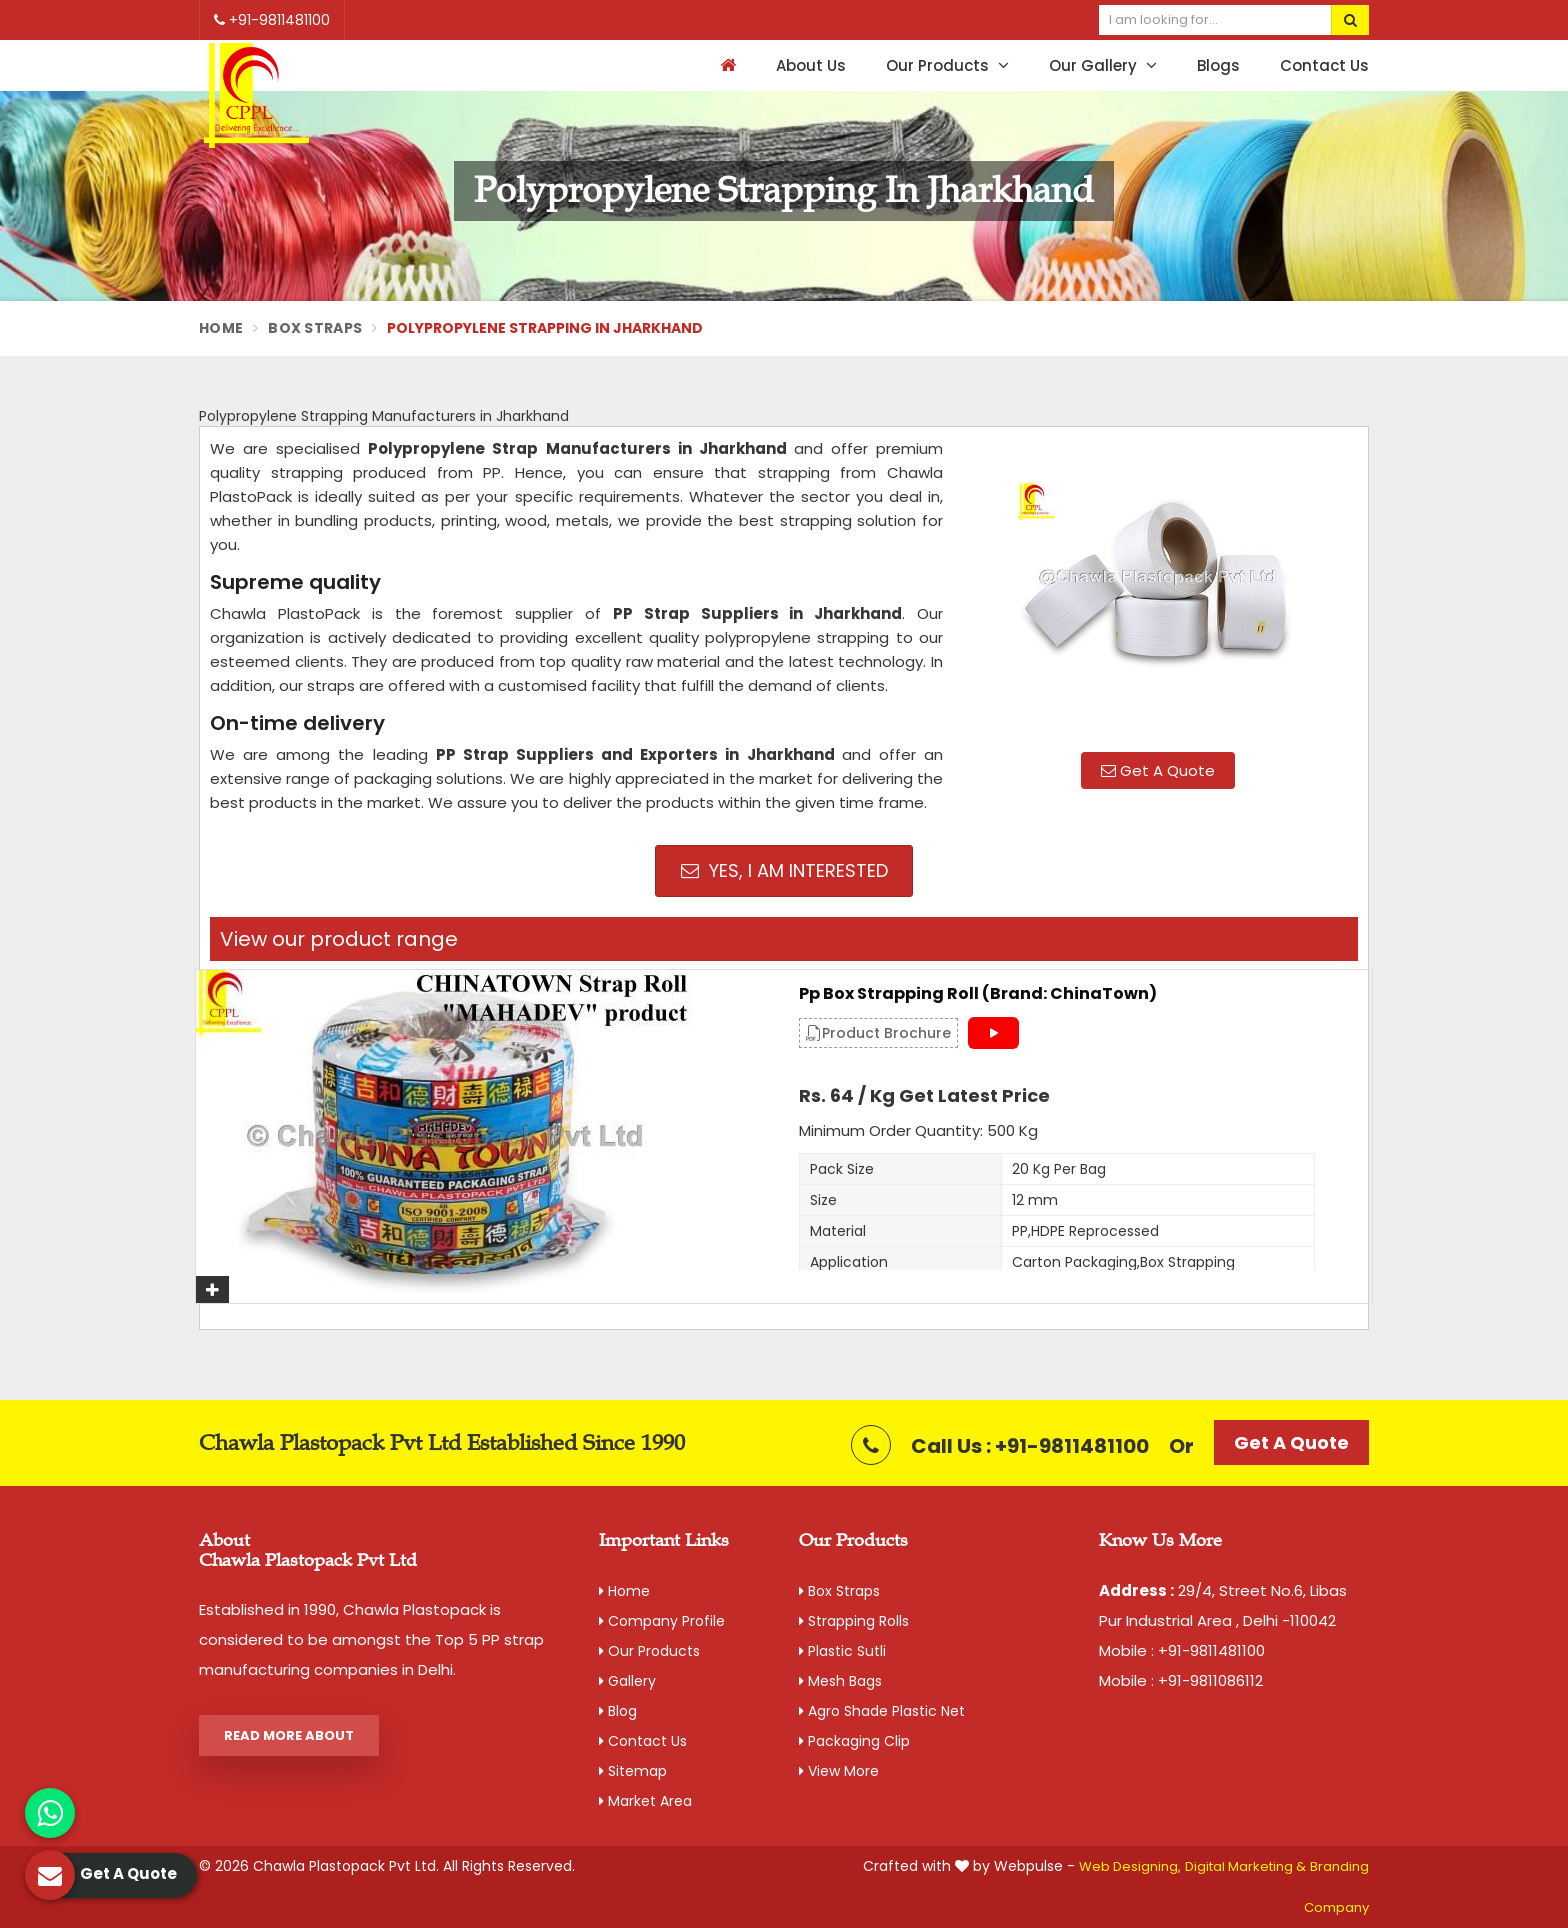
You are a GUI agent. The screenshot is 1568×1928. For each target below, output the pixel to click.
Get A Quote (1158, 770)
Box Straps (315, 328)
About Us (811, 65)
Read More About (289, 1735)
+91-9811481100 (272, 20)
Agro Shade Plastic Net (882, 1711)
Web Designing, (1130, 1866)
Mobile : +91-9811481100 (1182, 1650)
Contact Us (1324, 65)
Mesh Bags (840, 1681)
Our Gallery (1103, 65)
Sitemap (633, 1771)
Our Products (947, 65)
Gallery (627, 1681)
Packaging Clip (854, 1741)
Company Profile (662, 1621)
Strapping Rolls (854, 1621)
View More (839, 1771)
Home (221, 328)
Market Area (645, 1801)
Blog (618, 1711)
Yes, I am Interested (784, 870)
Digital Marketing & (1245, 1866)
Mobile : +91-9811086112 (1181, 1680)
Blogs (1218, 65)
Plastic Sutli (842, 1651)
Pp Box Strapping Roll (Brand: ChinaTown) (978, 994)
